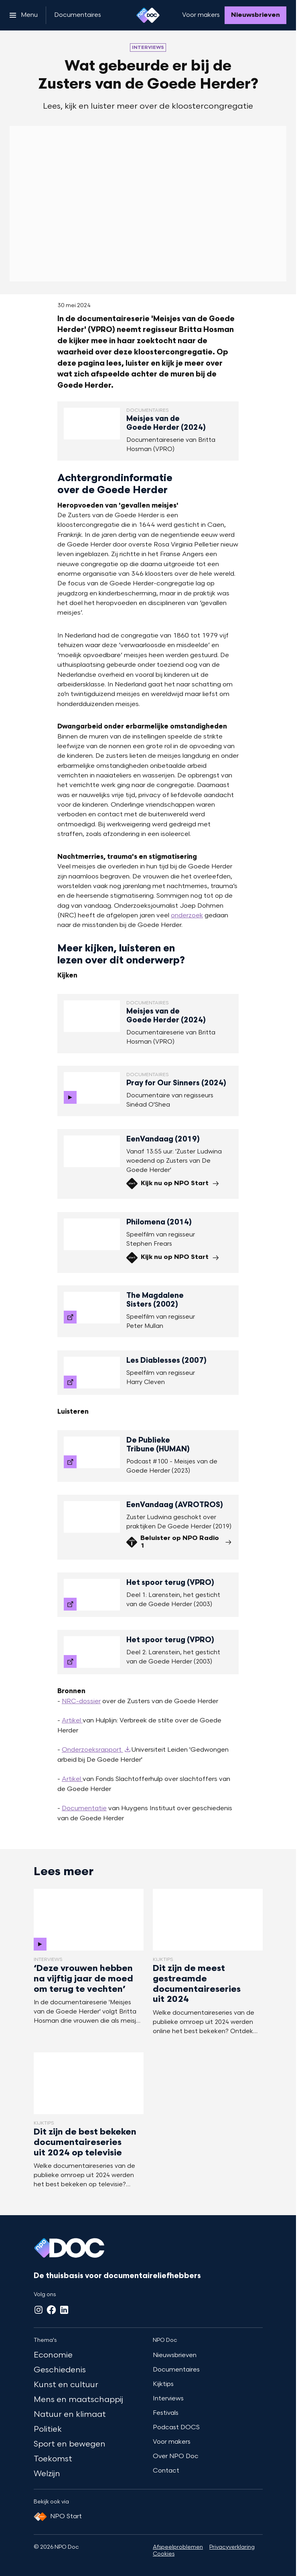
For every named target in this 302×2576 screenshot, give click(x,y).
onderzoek (187, 916)
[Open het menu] (24, 15)
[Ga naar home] (148, 15)
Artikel (72, 1721)
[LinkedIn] (64, 2310)
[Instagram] (38, 2310)
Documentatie (84, 1809)
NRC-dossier (81, 1702)
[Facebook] (51, 2310)
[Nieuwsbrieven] (255, 15)
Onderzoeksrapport (92, 1750)
